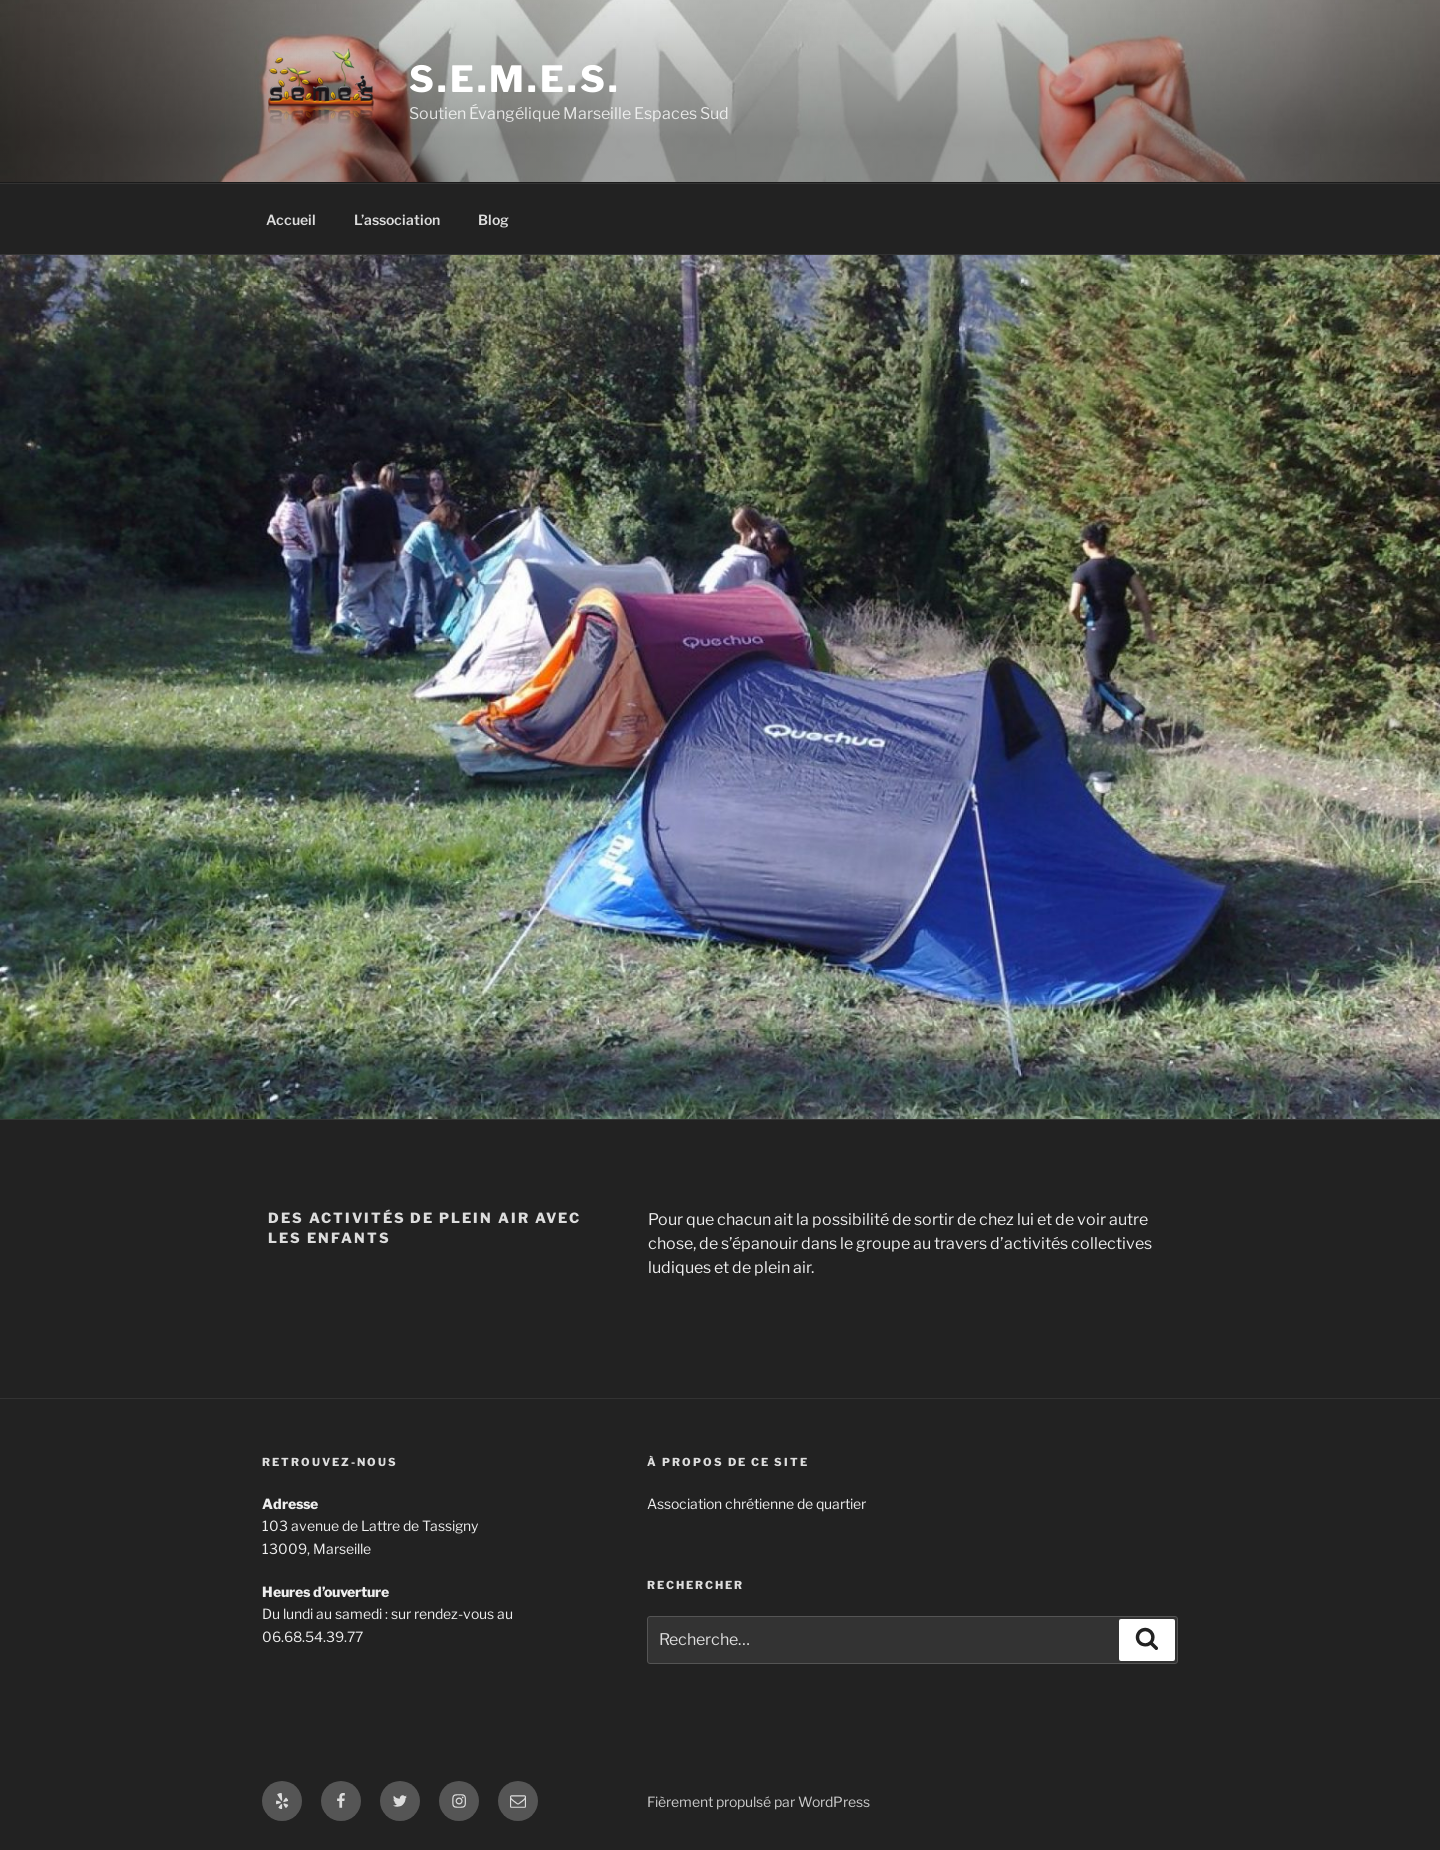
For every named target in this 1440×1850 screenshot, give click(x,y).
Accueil (291, 219)
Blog (493, 219)
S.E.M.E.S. (515, 79)
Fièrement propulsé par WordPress (758, 1801)
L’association (397, 219)
